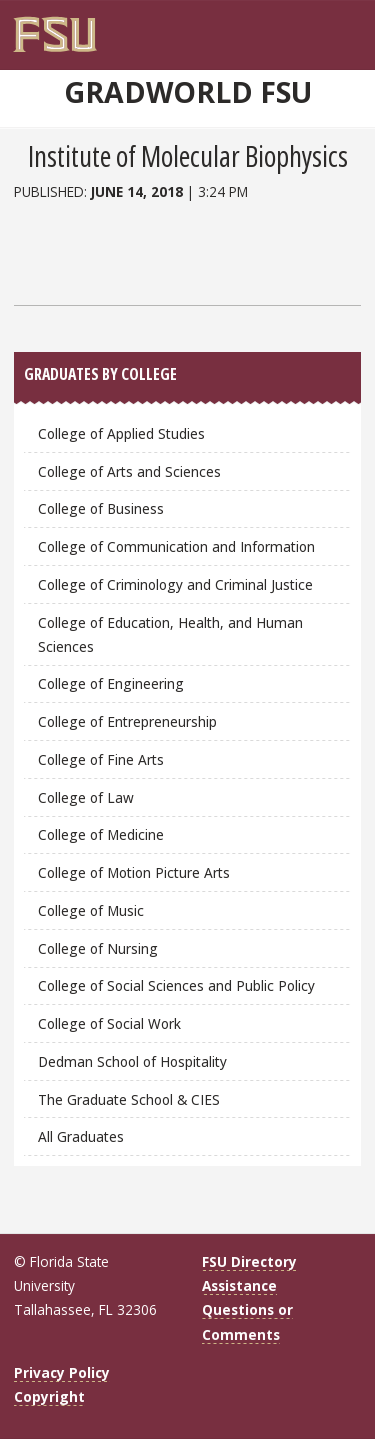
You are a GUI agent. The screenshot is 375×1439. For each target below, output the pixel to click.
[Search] (340, 27)
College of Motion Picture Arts (134, 872)
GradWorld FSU (188, 92)
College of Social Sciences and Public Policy (176, 985)
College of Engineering (111, 683)
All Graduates (81, 1136)
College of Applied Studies (121, 433)
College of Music (91, 910)
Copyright (49, 1396)
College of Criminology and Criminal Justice (175, 584)
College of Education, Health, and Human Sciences (170, 634)
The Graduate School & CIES (129, 1099)
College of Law (86, 797)
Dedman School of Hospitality (132, 1061)
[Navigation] (354, 27)
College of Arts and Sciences (129, 471)
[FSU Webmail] (327, 27)
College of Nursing (98, 948)
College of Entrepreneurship (127, 721)
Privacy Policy (62, 1372)
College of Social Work (109, 1023)
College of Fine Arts (101, 759)
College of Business (101, 508)
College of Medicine (101, 834)
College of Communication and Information (176, 546)
